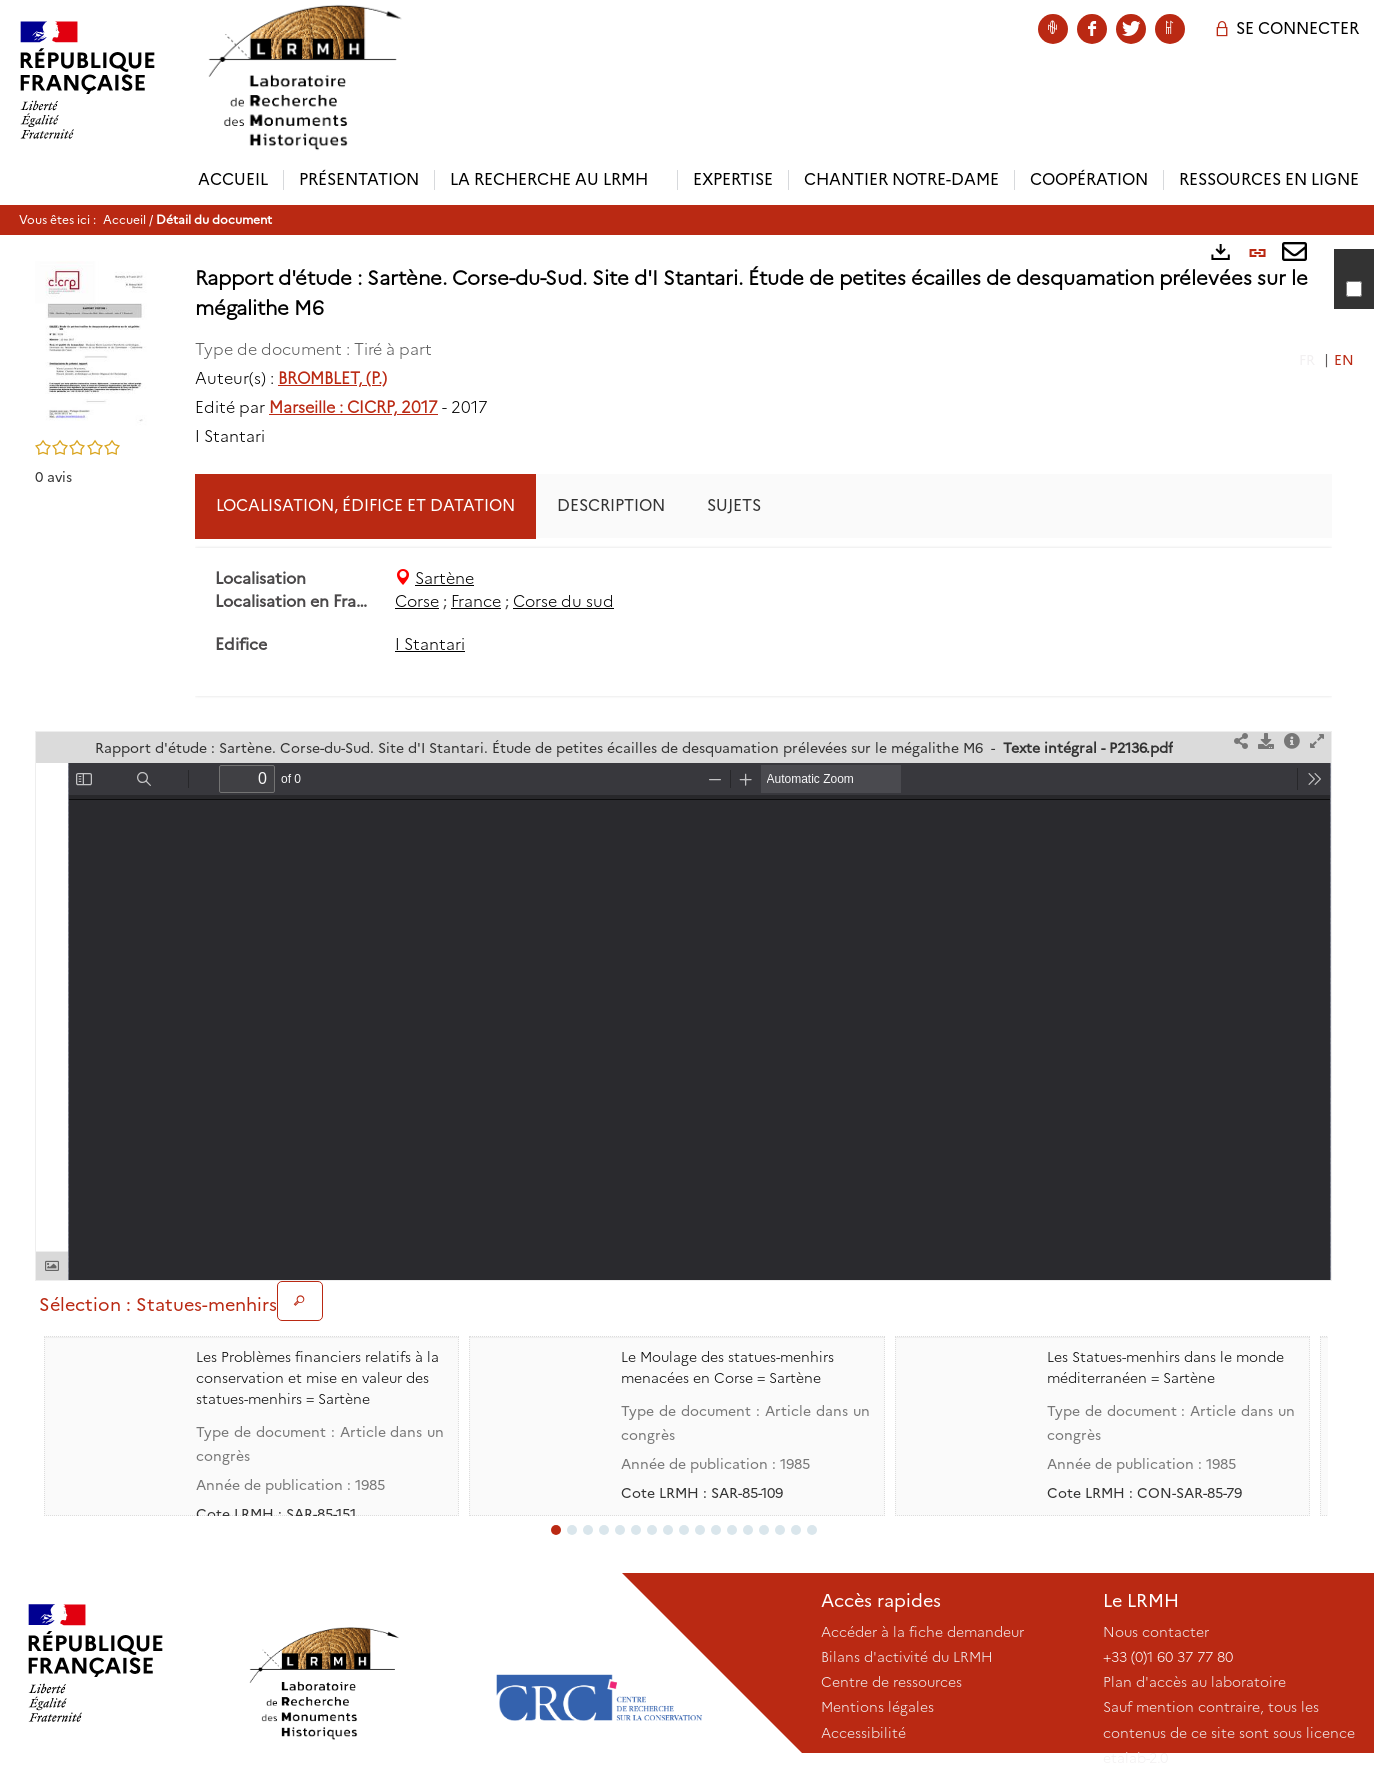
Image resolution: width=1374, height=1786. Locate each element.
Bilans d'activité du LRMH (907, 1657)
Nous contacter (1156, 1632)
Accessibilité (863, 1733)
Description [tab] (611, 505)
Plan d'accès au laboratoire (1194, 1682)
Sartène (444, 578)
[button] (95, 344)
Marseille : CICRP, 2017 (353, 407)
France (476, 601)
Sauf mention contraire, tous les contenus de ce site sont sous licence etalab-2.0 (1229, 1732)
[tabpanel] (763, 612)
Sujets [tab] (734, 505)
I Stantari (430, 644)
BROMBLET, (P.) (332, 378)
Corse (417, 601)
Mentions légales (877, 1707)
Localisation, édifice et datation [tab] (365, 505)
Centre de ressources (891, 1682)
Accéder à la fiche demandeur (922, 1632)
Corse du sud (563, 601)
